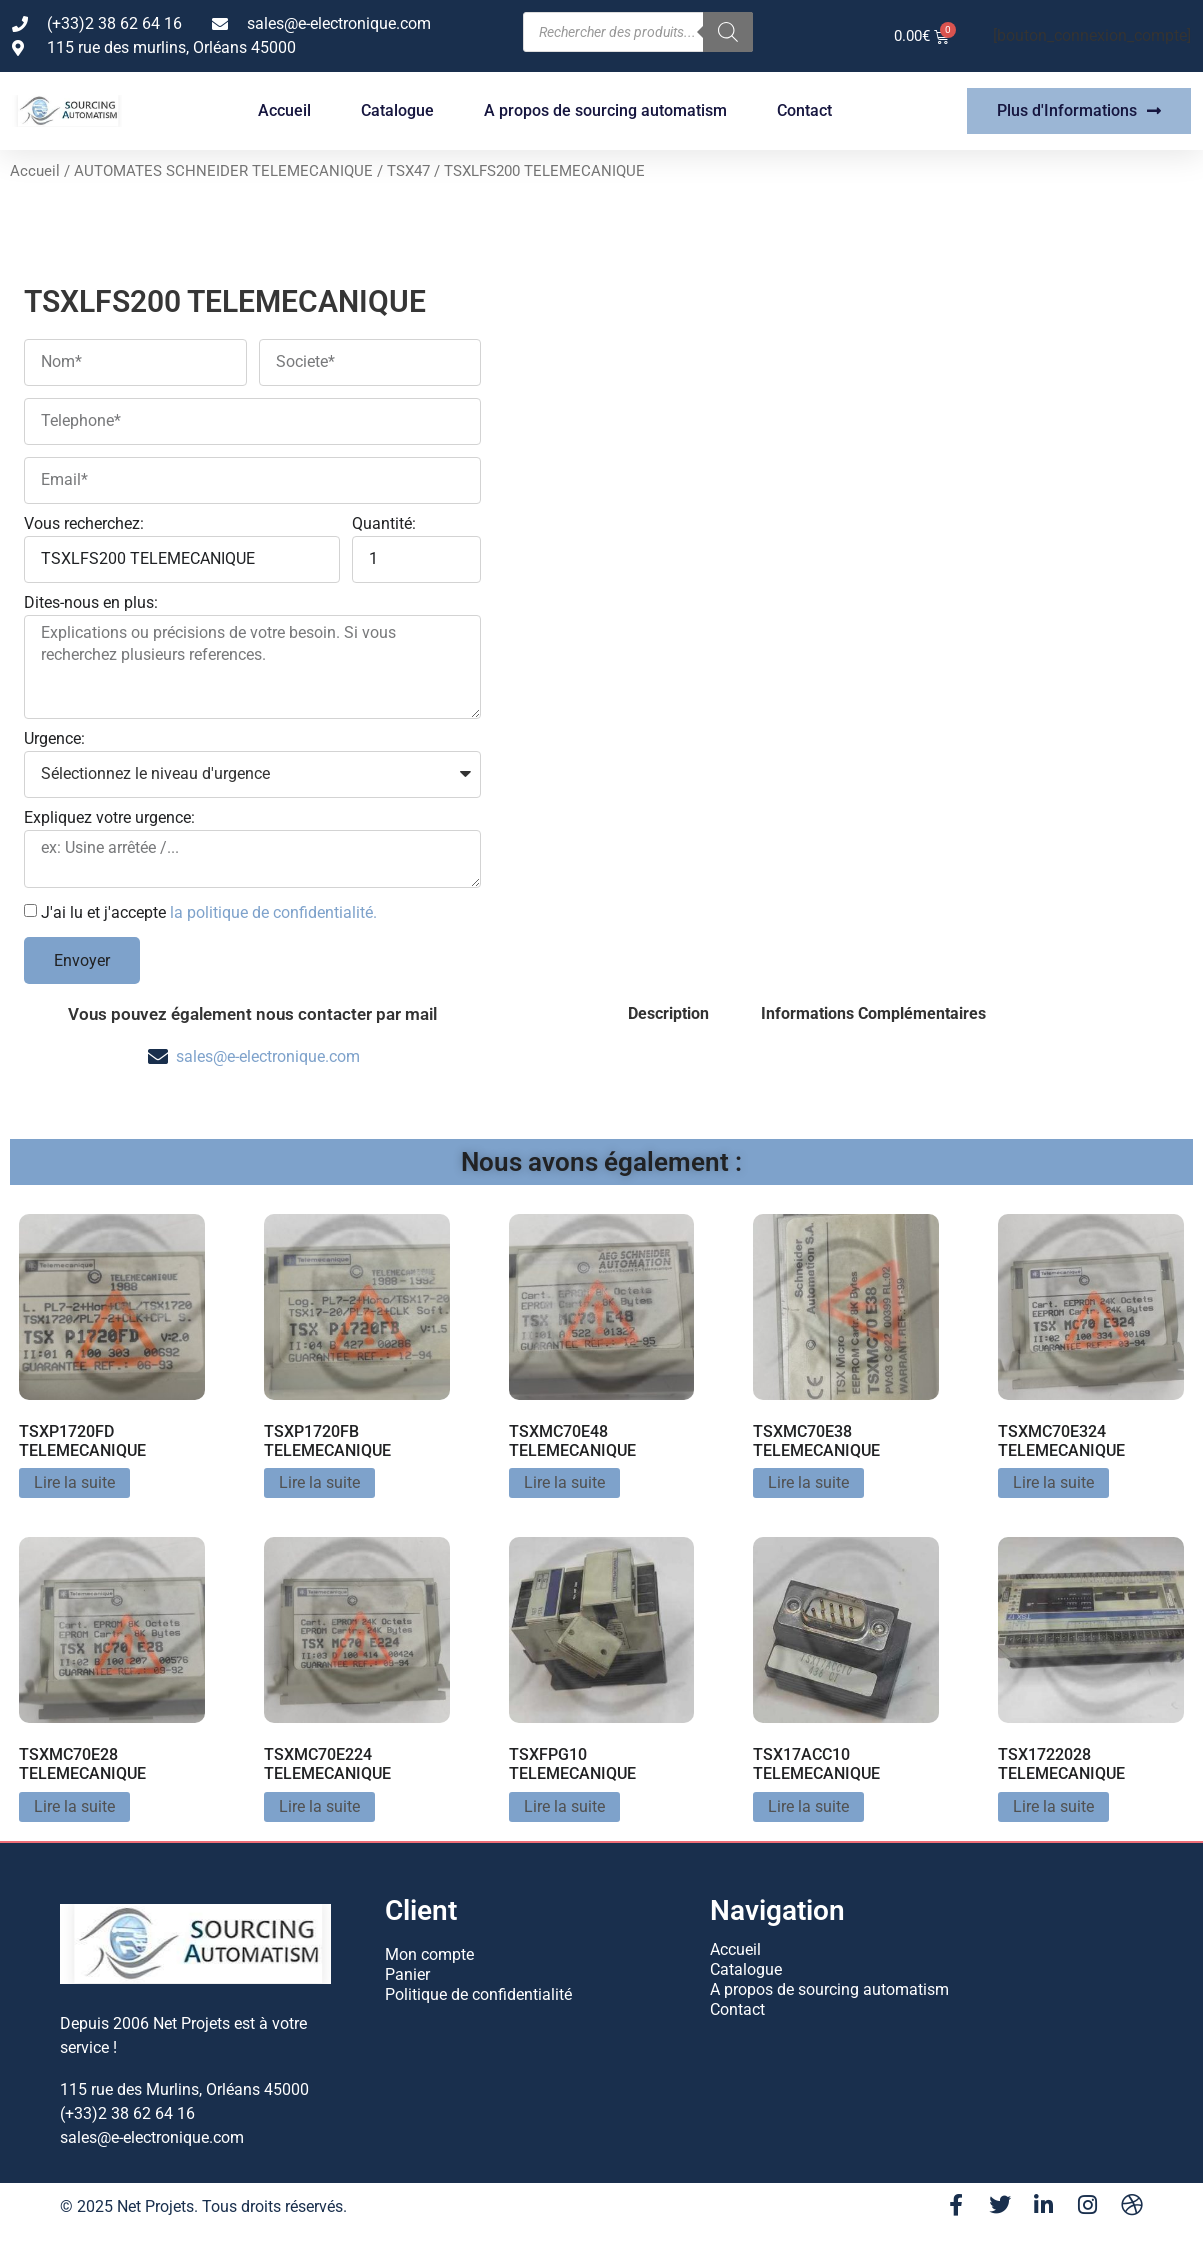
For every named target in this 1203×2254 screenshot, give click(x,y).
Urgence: (54, 739)
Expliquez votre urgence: (109, 818)
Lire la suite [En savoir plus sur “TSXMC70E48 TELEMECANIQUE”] (564, 1482)
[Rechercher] (728, 32)
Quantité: (384, 524)
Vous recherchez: (84, 524)
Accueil (284, 110)
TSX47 (408, 171)
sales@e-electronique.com (268, 1056)
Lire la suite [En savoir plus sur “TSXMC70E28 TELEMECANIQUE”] (74, 1806)
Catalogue (397, 110)
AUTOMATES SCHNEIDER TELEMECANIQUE (223, 171)
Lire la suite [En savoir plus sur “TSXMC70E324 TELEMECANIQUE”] (1053, 1482)
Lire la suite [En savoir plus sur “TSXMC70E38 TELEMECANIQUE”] (808, 1482)
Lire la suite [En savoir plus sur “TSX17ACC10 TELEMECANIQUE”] (808, 1806)
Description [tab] (668, 1013)
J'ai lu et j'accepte (209, 912)
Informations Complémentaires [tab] (873, 1013)
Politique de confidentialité (478, 1994)
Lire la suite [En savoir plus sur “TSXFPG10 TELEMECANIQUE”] (564, 1806)
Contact (804, 110)
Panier (407, 1974)
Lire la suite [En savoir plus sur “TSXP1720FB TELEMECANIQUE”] (319, 1482)
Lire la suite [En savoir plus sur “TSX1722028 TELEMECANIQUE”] (1053, 1806)
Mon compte (429, 1954)
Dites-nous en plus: (91, 603)
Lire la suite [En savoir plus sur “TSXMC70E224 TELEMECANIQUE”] (319, 1806)
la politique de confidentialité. (273, 912)
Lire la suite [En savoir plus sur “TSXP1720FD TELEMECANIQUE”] (74, 1482)
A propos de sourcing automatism (605, 110)
